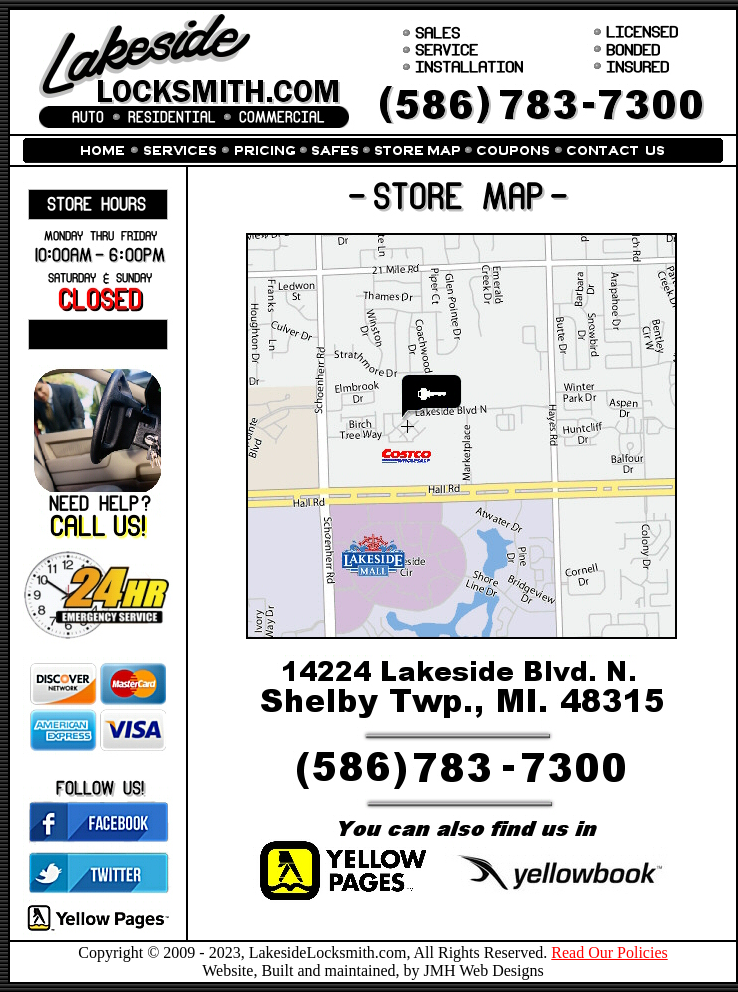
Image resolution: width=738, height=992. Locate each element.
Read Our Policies (609, 952)
